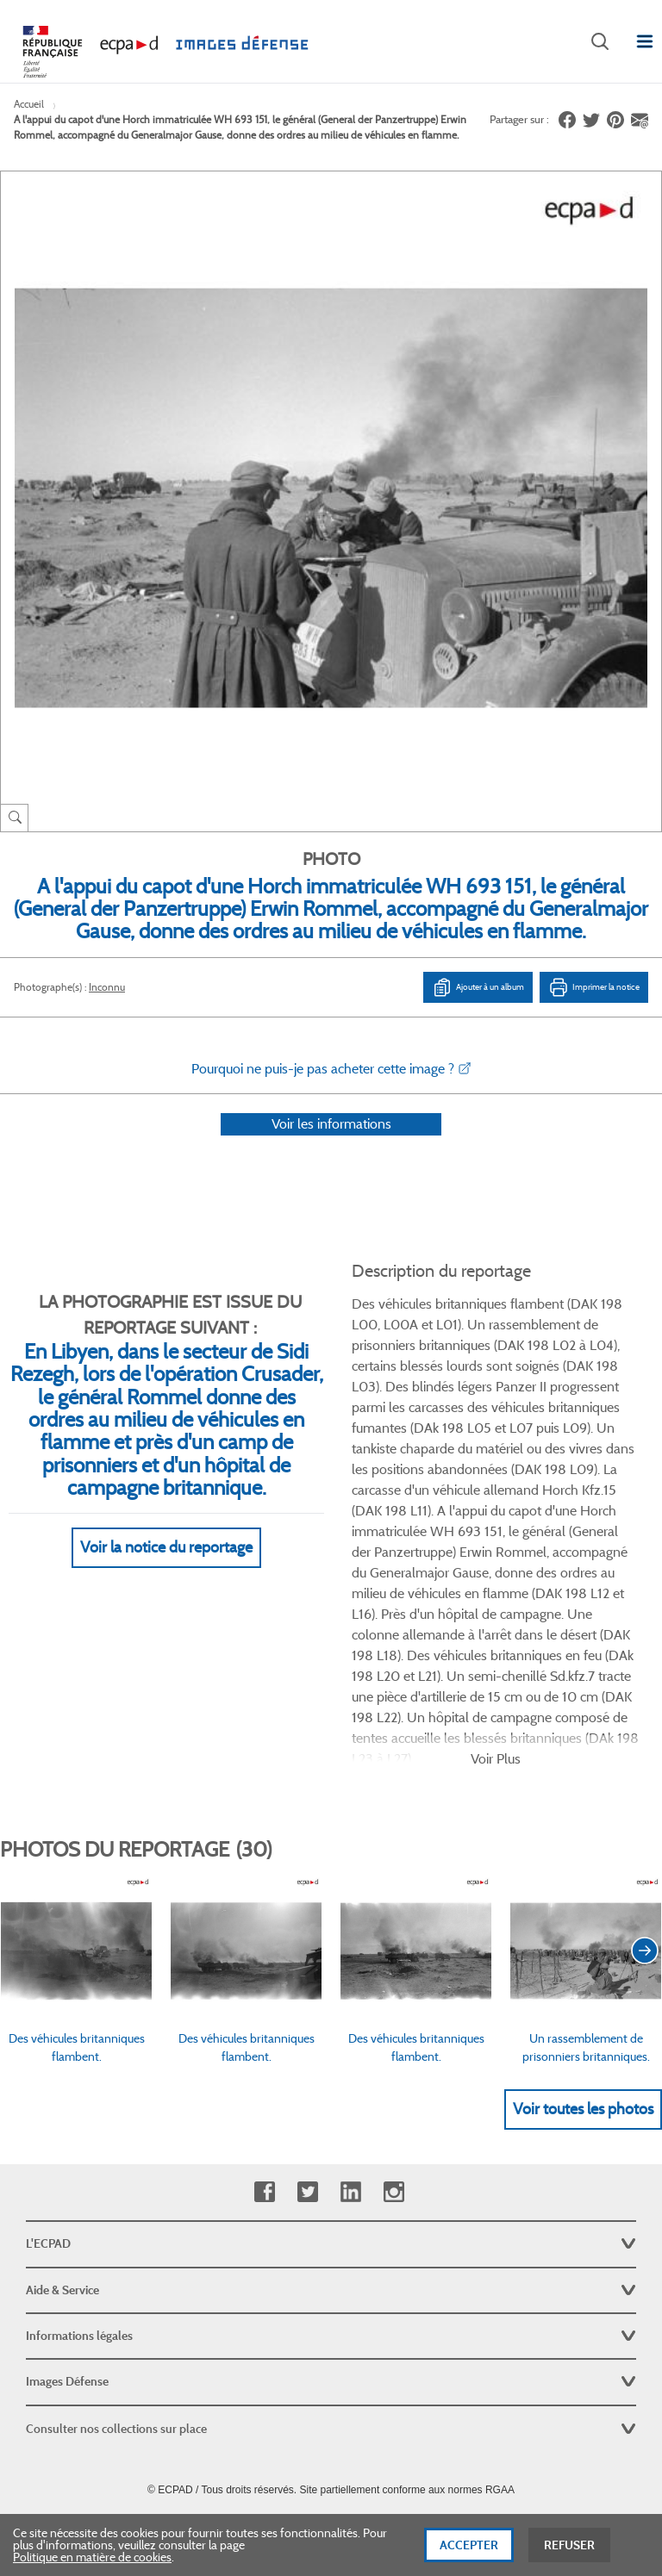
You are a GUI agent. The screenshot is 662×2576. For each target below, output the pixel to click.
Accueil (29, 103)
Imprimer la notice (594, 987)
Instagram (393, 2052)
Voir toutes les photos (583, 1968)
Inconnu (107, 986)
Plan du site (331, 2388)
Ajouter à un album (478, 987)
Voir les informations (331, 1146)
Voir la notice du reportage (166, 1570)
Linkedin (350, 2052)
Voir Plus (496, 1617)
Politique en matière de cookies (92, 2563)
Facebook (264, 2052)
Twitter (307, 2052)
